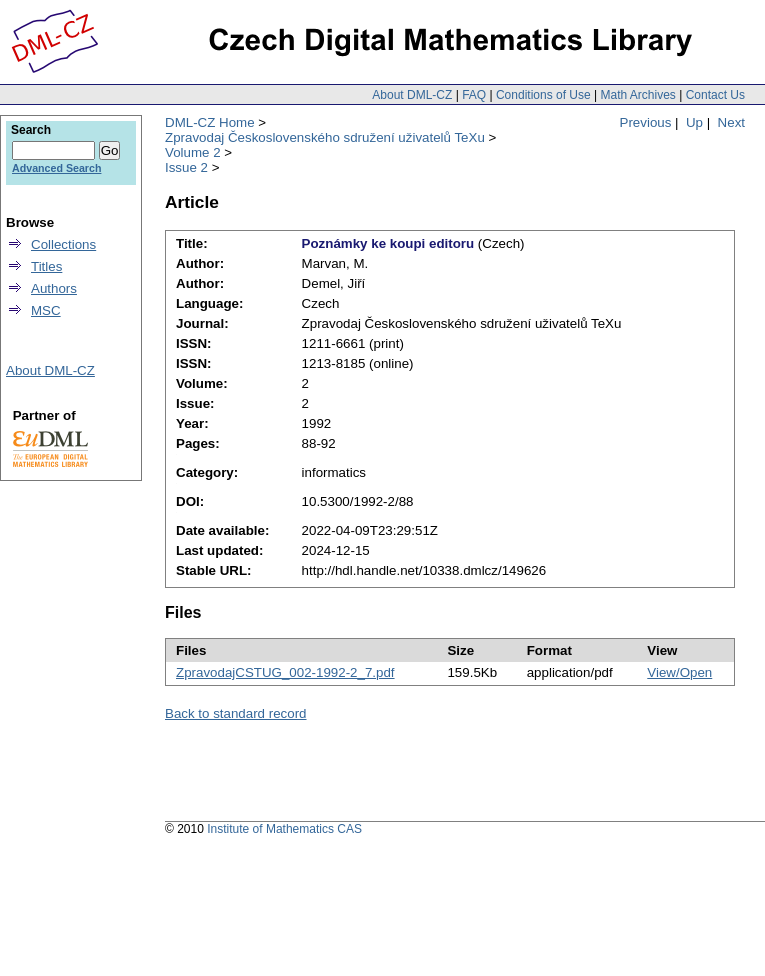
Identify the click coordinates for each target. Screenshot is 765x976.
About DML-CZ (412, 95)
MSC (46, 310)
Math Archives (637, 95)
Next (731, 122)
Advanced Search (56, 168)
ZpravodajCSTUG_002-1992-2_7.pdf (285, 672)
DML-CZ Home (210, 122)
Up (694, 122)
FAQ (474, 95)
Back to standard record (236, 713)
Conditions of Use (543, 95)
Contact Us (715, 95)
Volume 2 (193, 152)
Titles (46, 266)
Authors (54, 288)
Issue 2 (186, 167)
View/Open (679, 672)
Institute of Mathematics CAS (284, 829)
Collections (63, 244)
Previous (646, 122)
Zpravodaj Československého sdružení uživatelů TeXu (325, 137)
